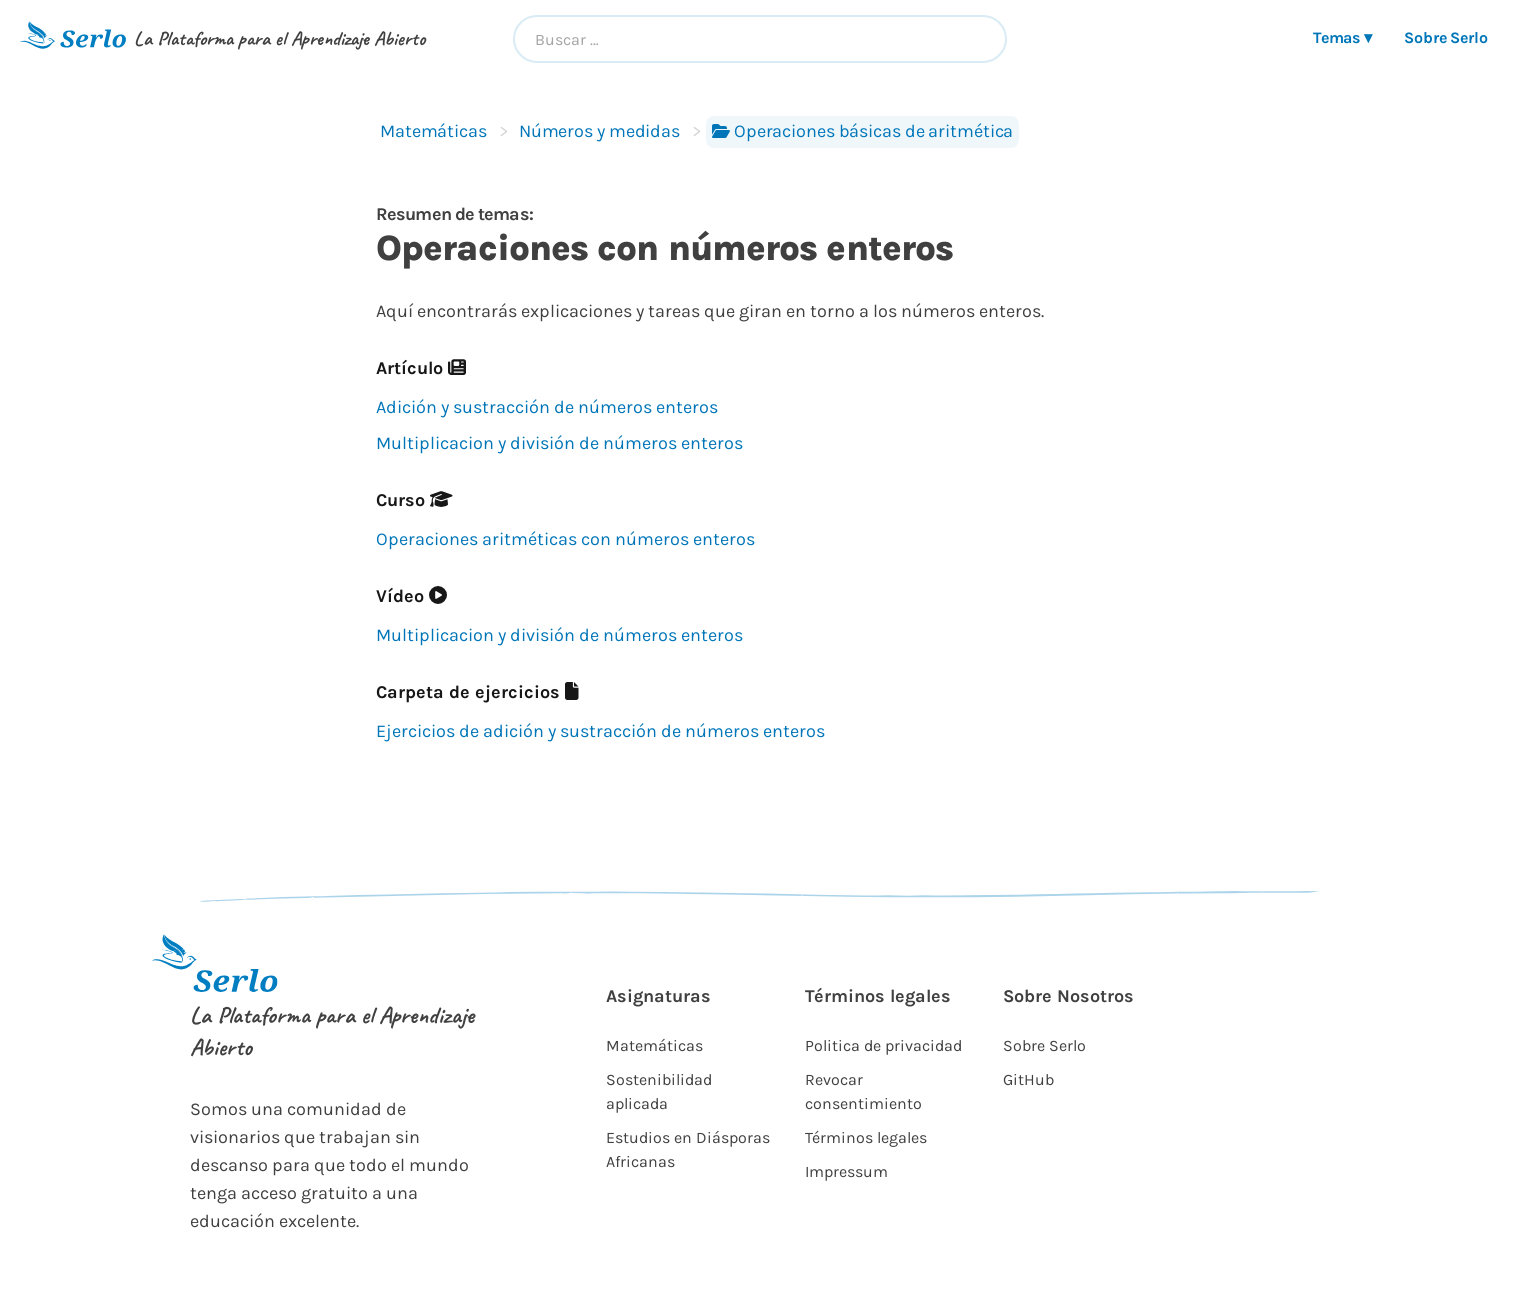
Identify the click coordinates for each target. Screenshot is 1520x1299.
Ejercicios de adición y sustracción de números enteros (600, 731)
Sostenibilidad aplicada (659, 1091)
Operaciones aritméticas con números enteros (565, 539)
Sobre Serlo (1446, 37)
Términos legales (866, 1137)
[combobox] (759, 39)
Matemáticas (433, 131)
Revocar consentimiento (863, 1091)
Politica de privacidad (883, 1045)
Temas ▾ (1342, 37)
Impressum (846, 1171)
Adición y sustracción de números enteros (547, 407)
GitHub (1028, 1079)
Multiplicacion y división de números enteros (559, 443)
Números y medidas (599, 131)
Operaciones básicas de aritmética (862, 131)
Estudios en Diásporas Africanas (688, 1149)
